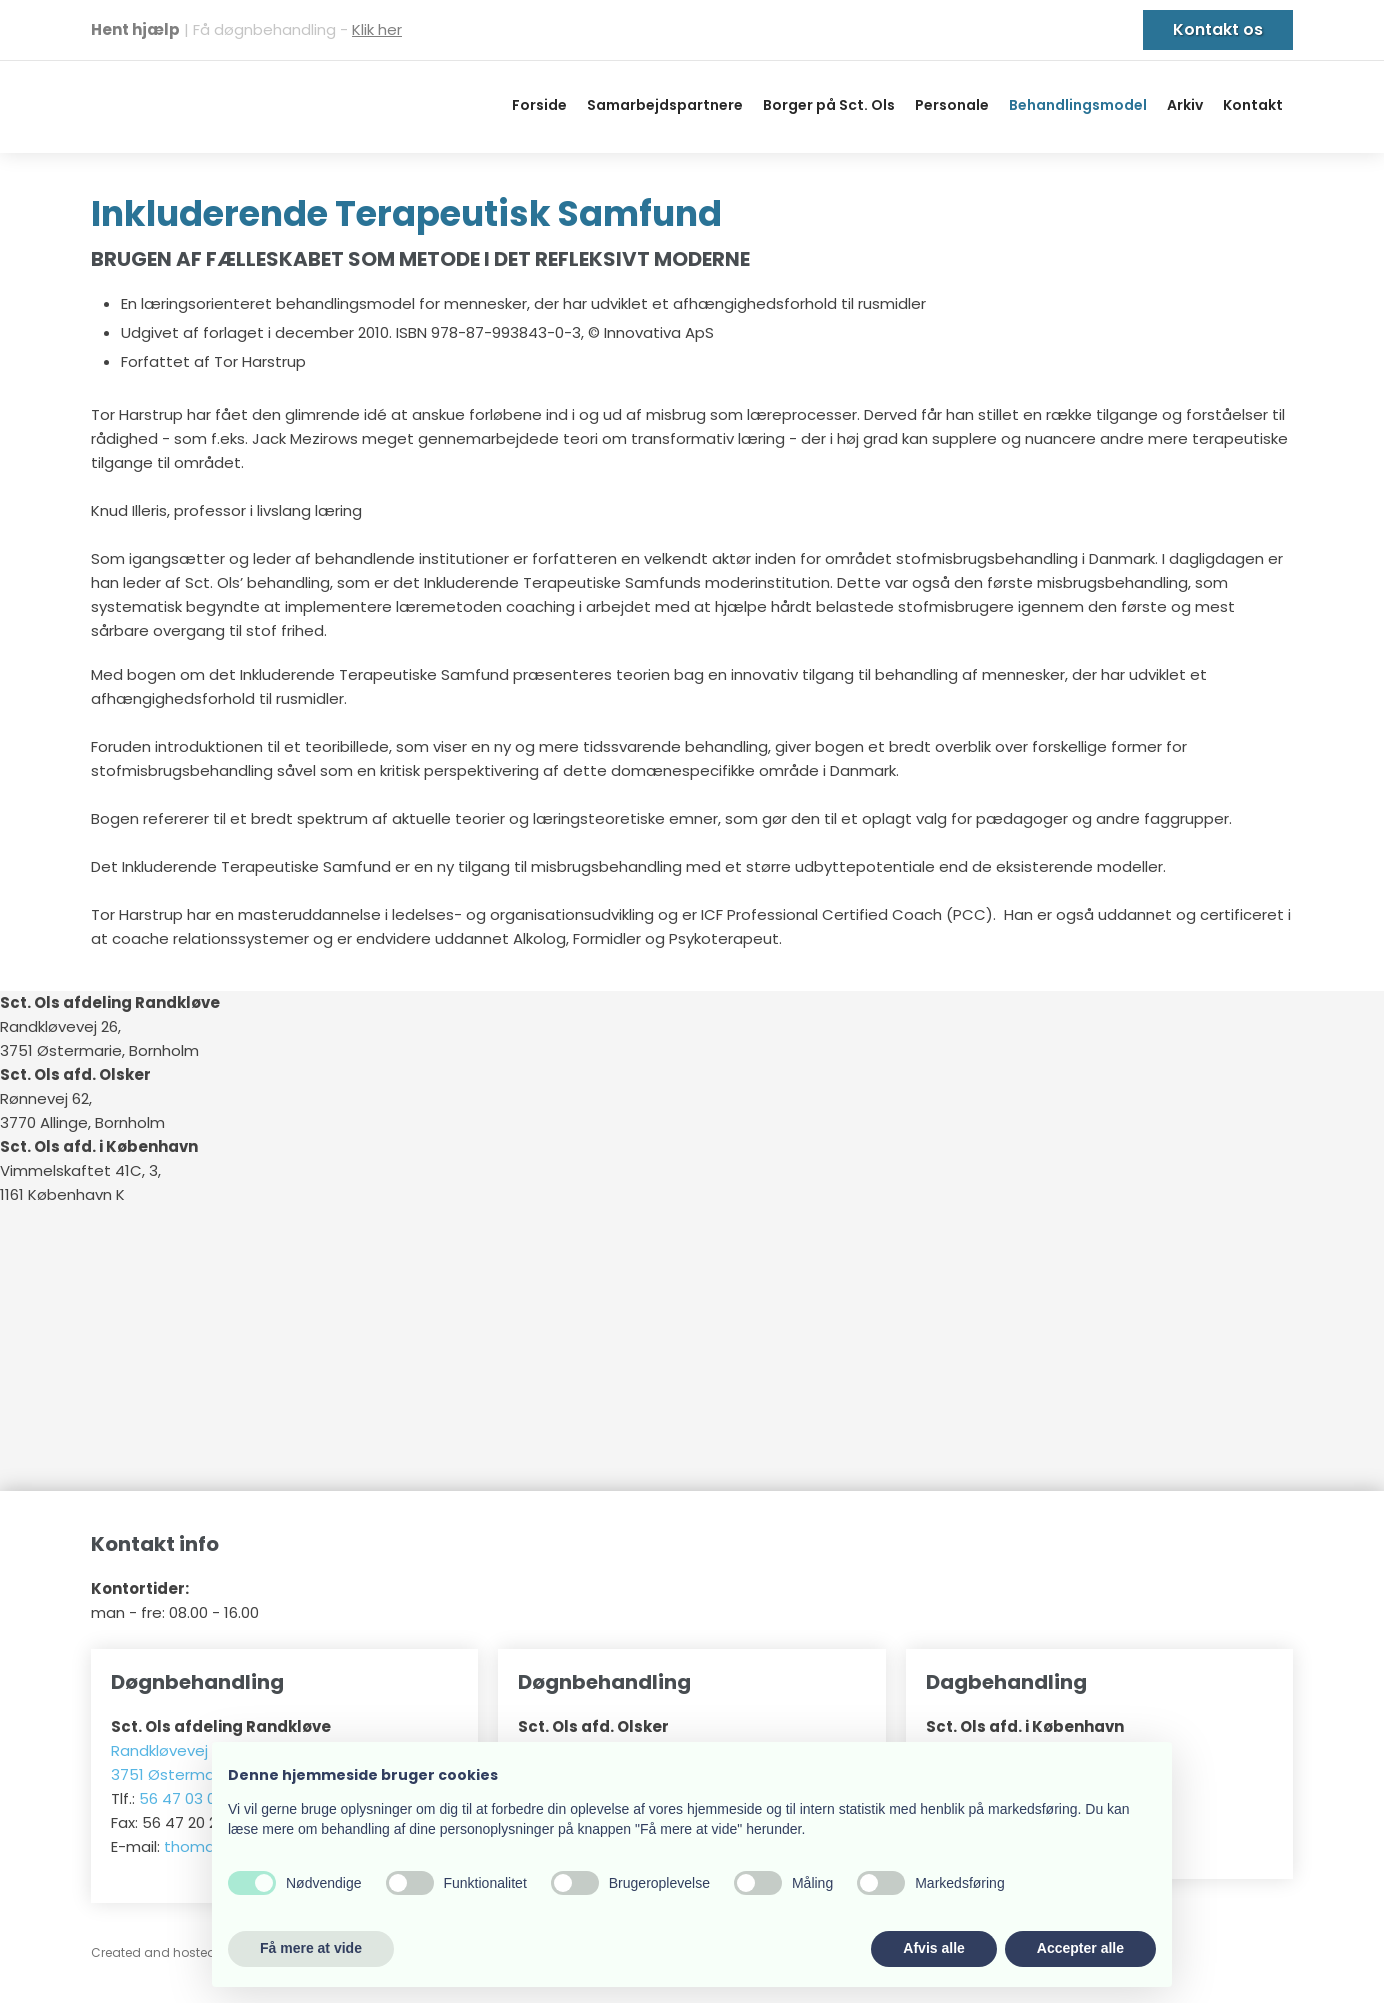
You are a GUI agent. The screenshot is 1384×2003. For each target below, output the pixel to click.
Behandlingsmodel (1078, 105)
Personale (952, 105)
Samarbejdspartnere (665, 105)
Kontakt (1253, 105)
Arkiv (1185, 105)
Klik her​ (377, 29)
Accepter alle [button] (1080, 1948)
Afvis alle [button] (933, 1948)
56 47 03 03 (182, 1798)
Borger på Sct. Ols (829, 105)
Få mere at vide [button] (311, 1948)
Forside (539, 105)
